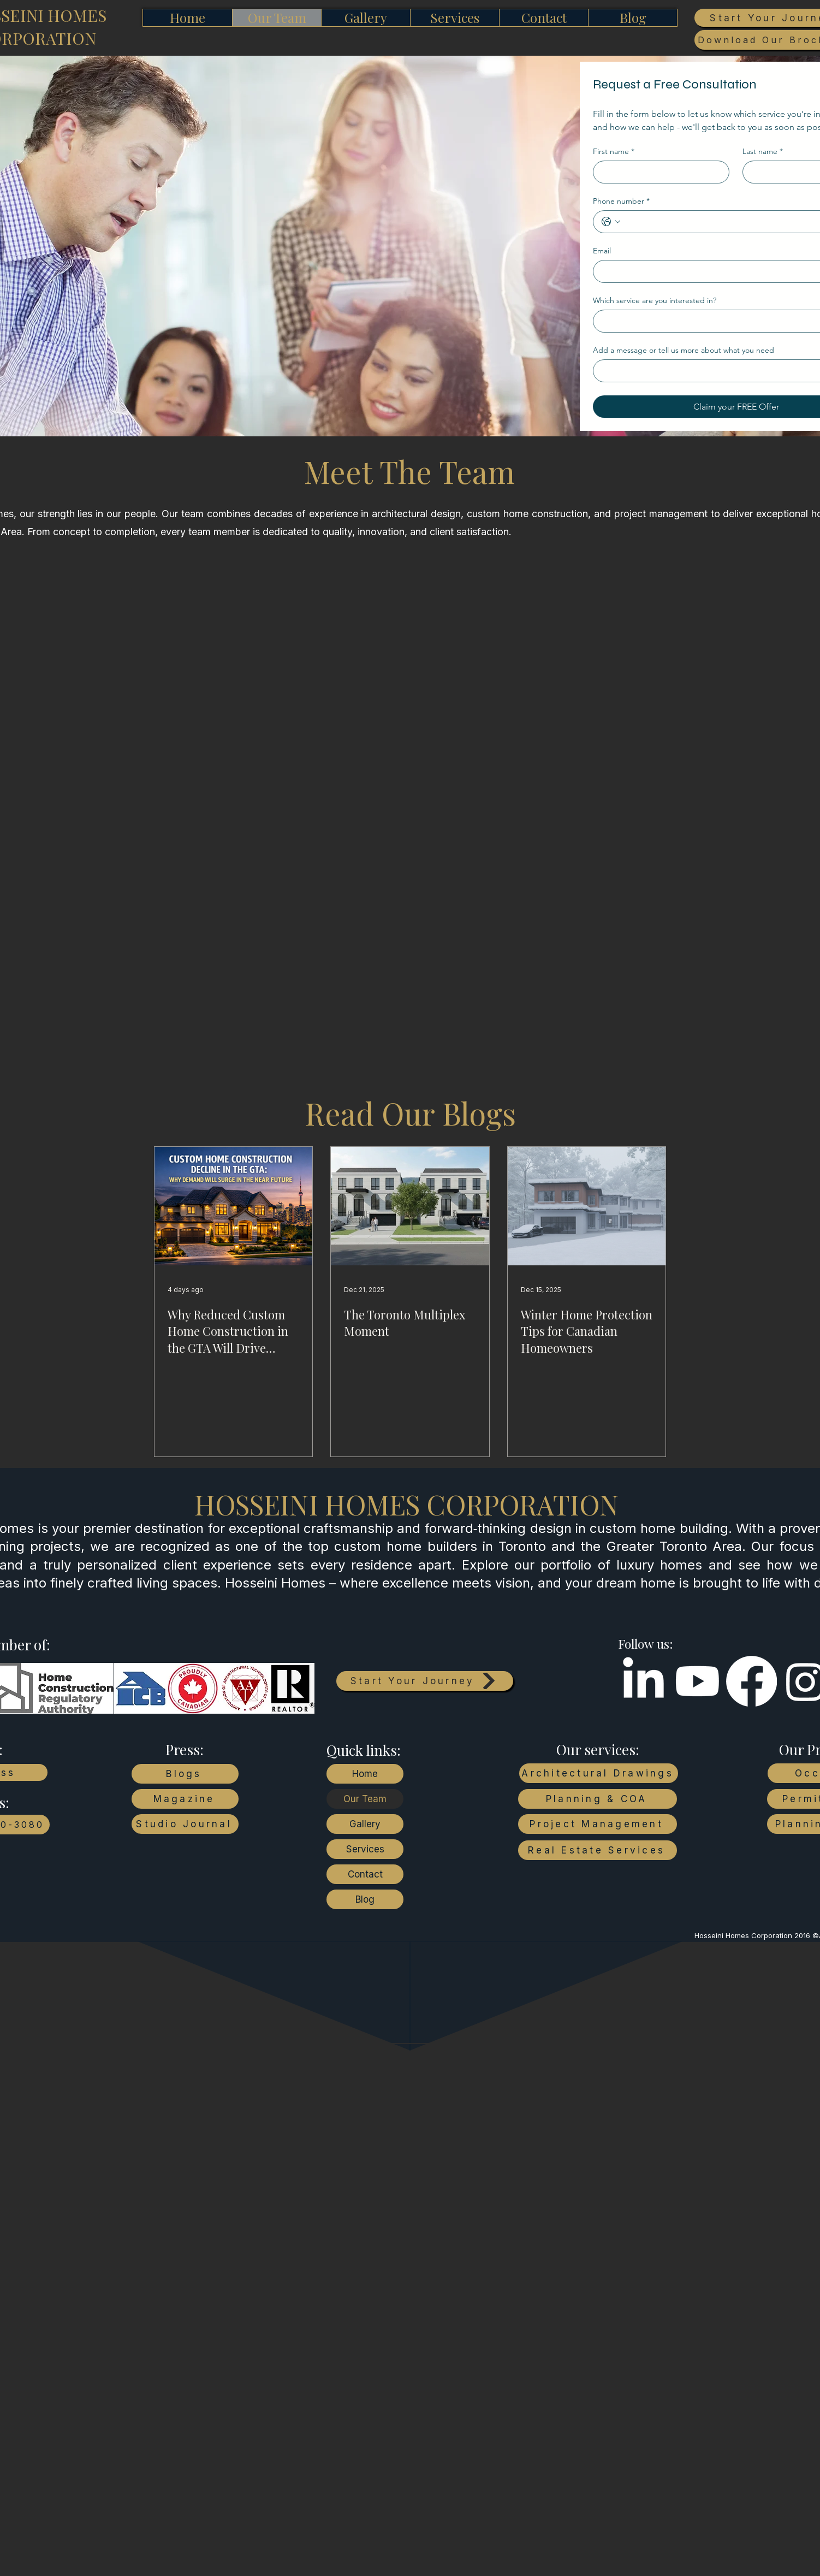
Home (365, 1773)
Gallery (365, 1824)
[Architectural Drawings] (598, 1773)
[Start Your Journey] (424, 1681)
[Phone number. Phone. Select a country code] (611, 221)
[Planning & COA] (597, 1799)
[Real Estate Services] (597, 1850)
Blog (365, 1899)
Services (365, 1849)
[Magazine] (185, 1799)
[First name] (657, 172)
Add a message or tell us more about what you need (683, 350)
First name (613, 151)
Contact (365, 1874)
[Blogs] (185, 1774)
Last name (762, 151)
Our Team (365, 1798)
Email (602, 251)
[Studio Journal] (185, 1824)
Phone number (621, 201)
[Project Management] (597, 1824)
